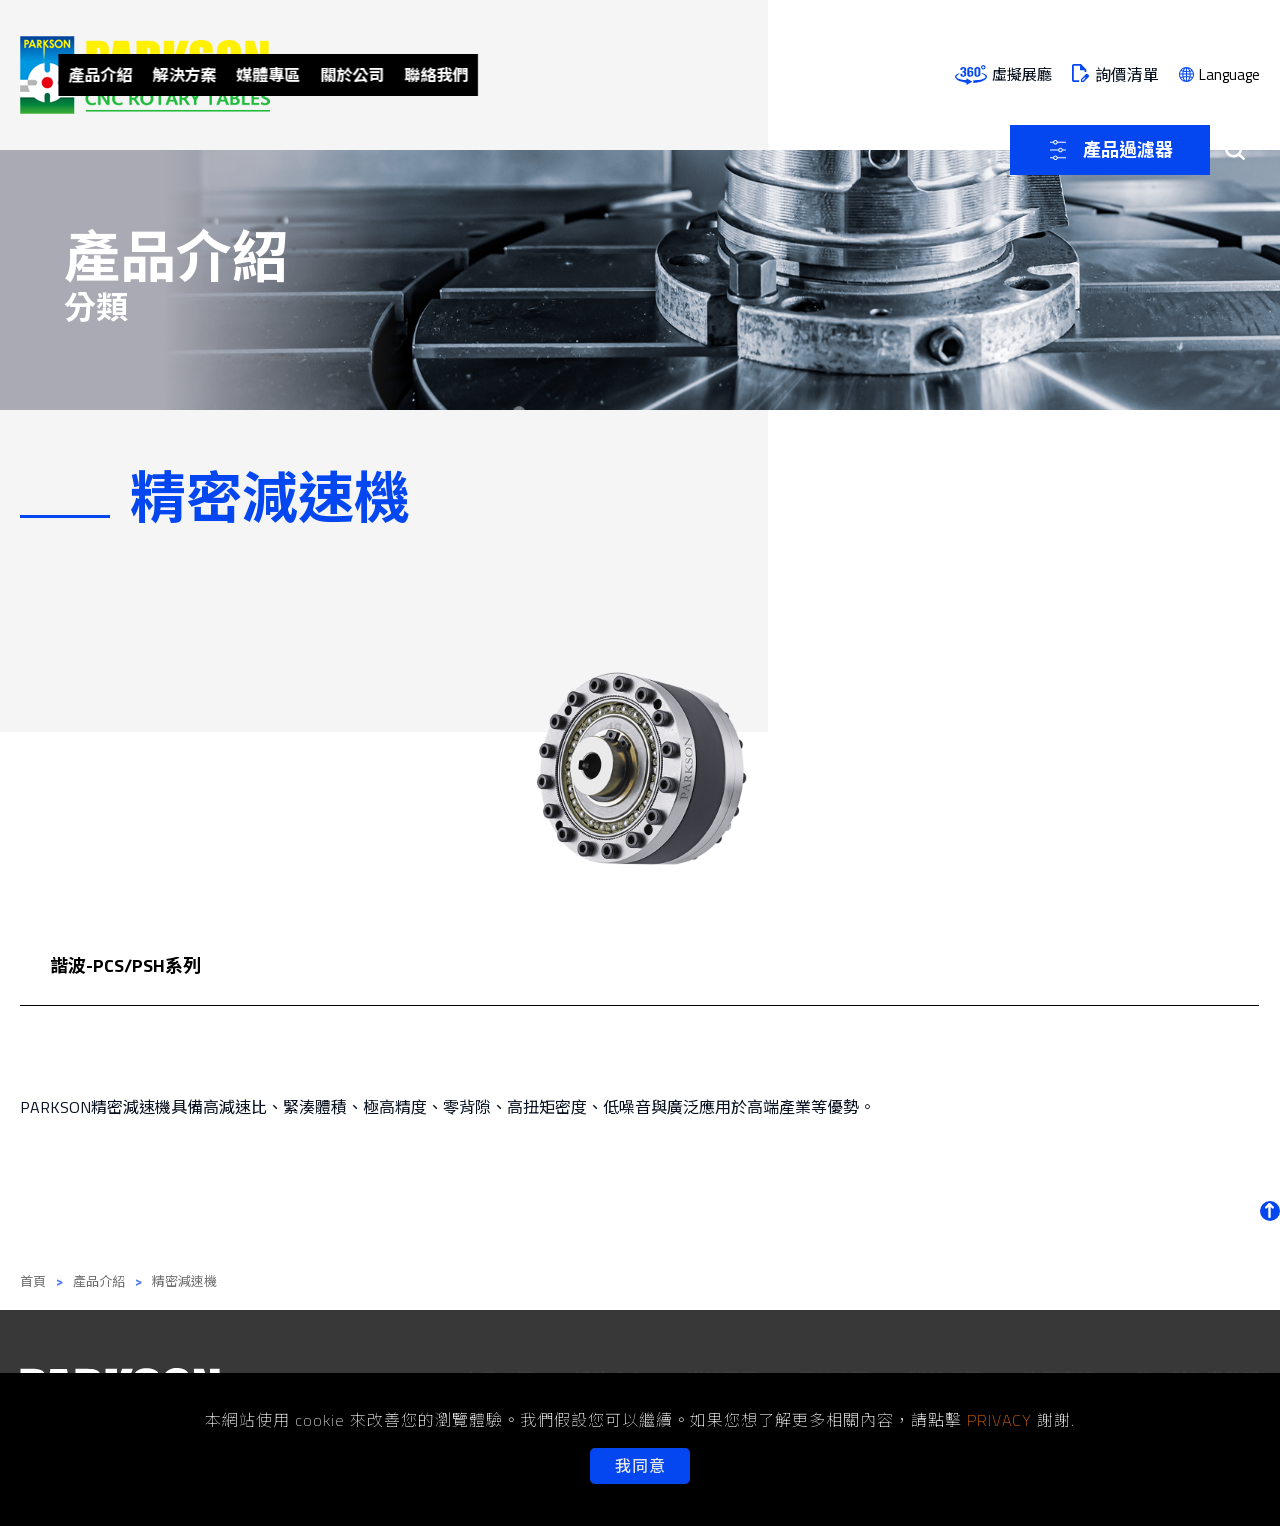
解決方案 (470, 74)
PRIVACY (999, 1420)
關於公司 (654, 74)
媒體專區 (562, 74)
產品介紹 (378, 74)
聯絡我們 (746, 74)
